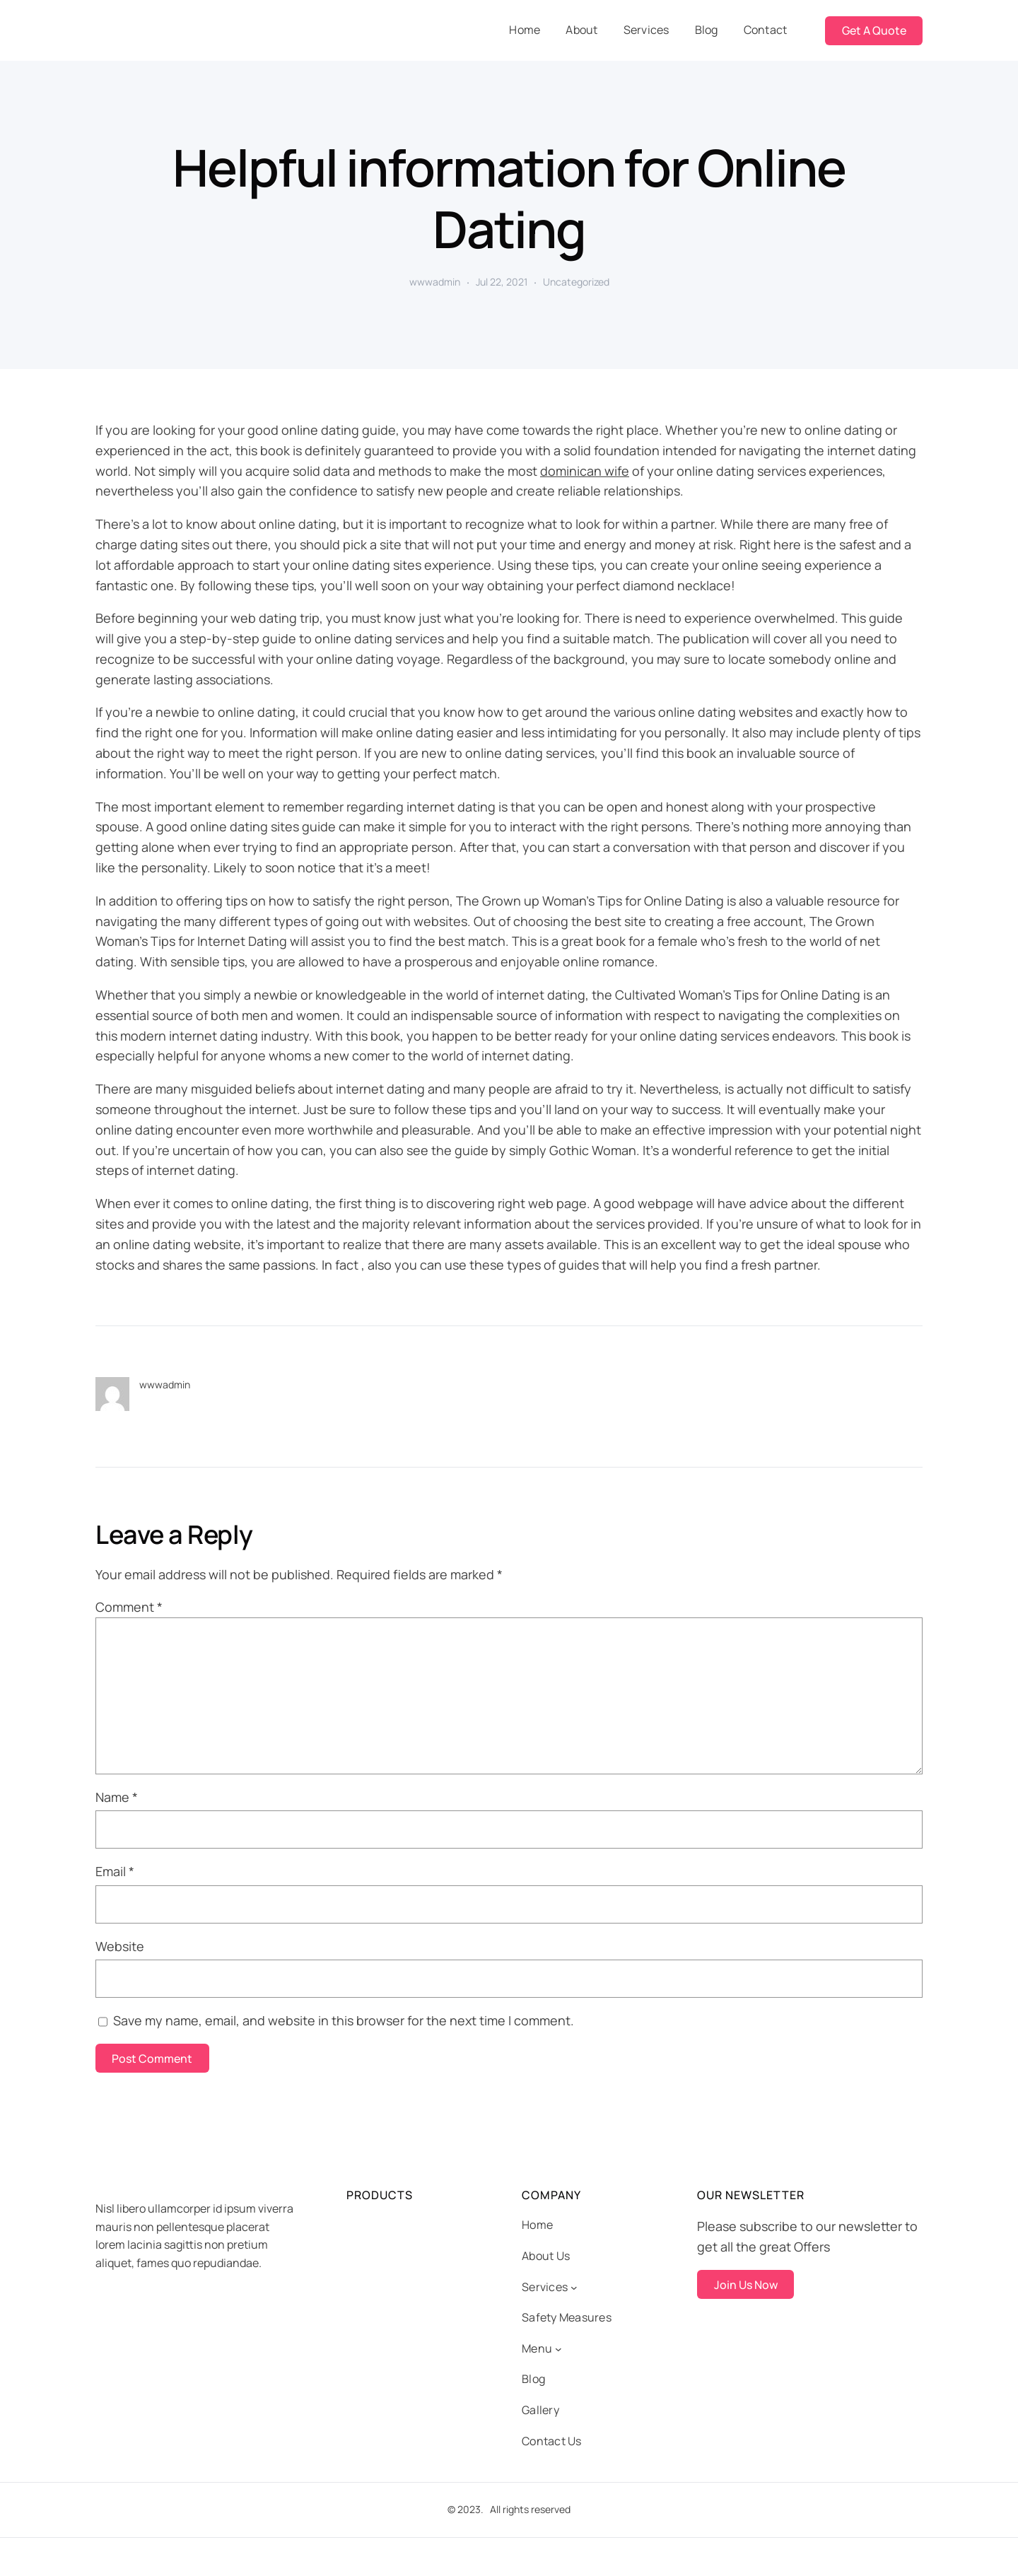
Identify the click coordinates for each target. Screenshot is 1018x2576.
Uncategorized (576, 281)
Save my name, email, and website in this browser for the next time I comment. (343, 2020)
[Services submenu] (574, 2287)
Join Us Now (746, 2285)
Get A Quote (874, 30)
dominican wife (584, 470)
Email (114, 1871)
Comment (129, 1606)
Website (119, 1946)
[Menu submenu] (558, 2349)
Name (116, 1796)
